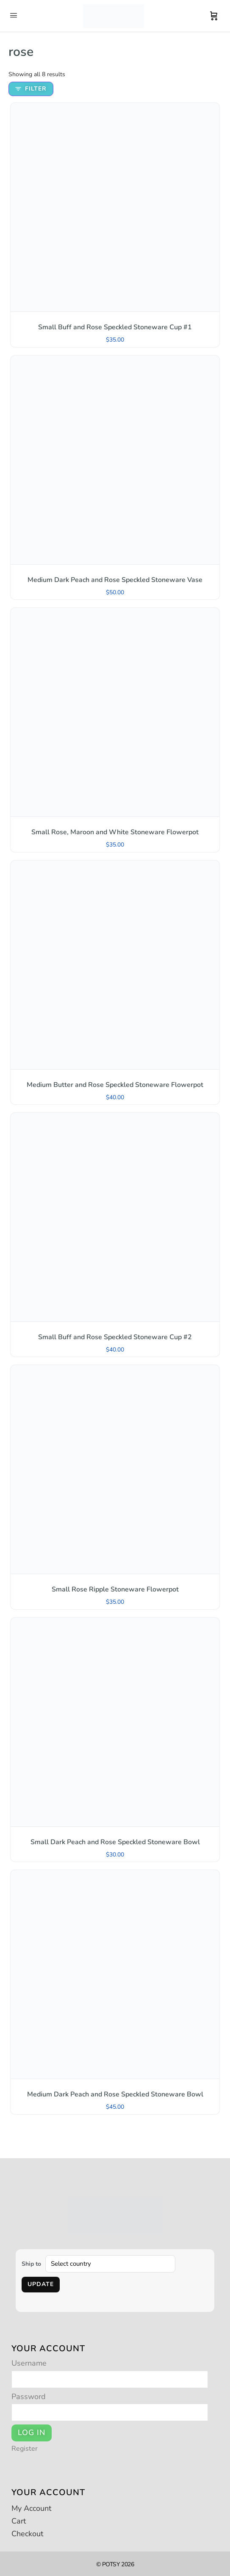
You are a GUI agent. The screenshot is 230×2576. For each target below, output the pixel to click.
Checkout (27, 2534)
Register (24, 2449)
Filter (31, 89)
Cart (18, 2521)
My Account (31, 2508)
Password (28, 2396)
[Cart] (213, 16)
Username (29, 2363)
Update (41, 2284)
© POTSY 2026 (115, 2564)
